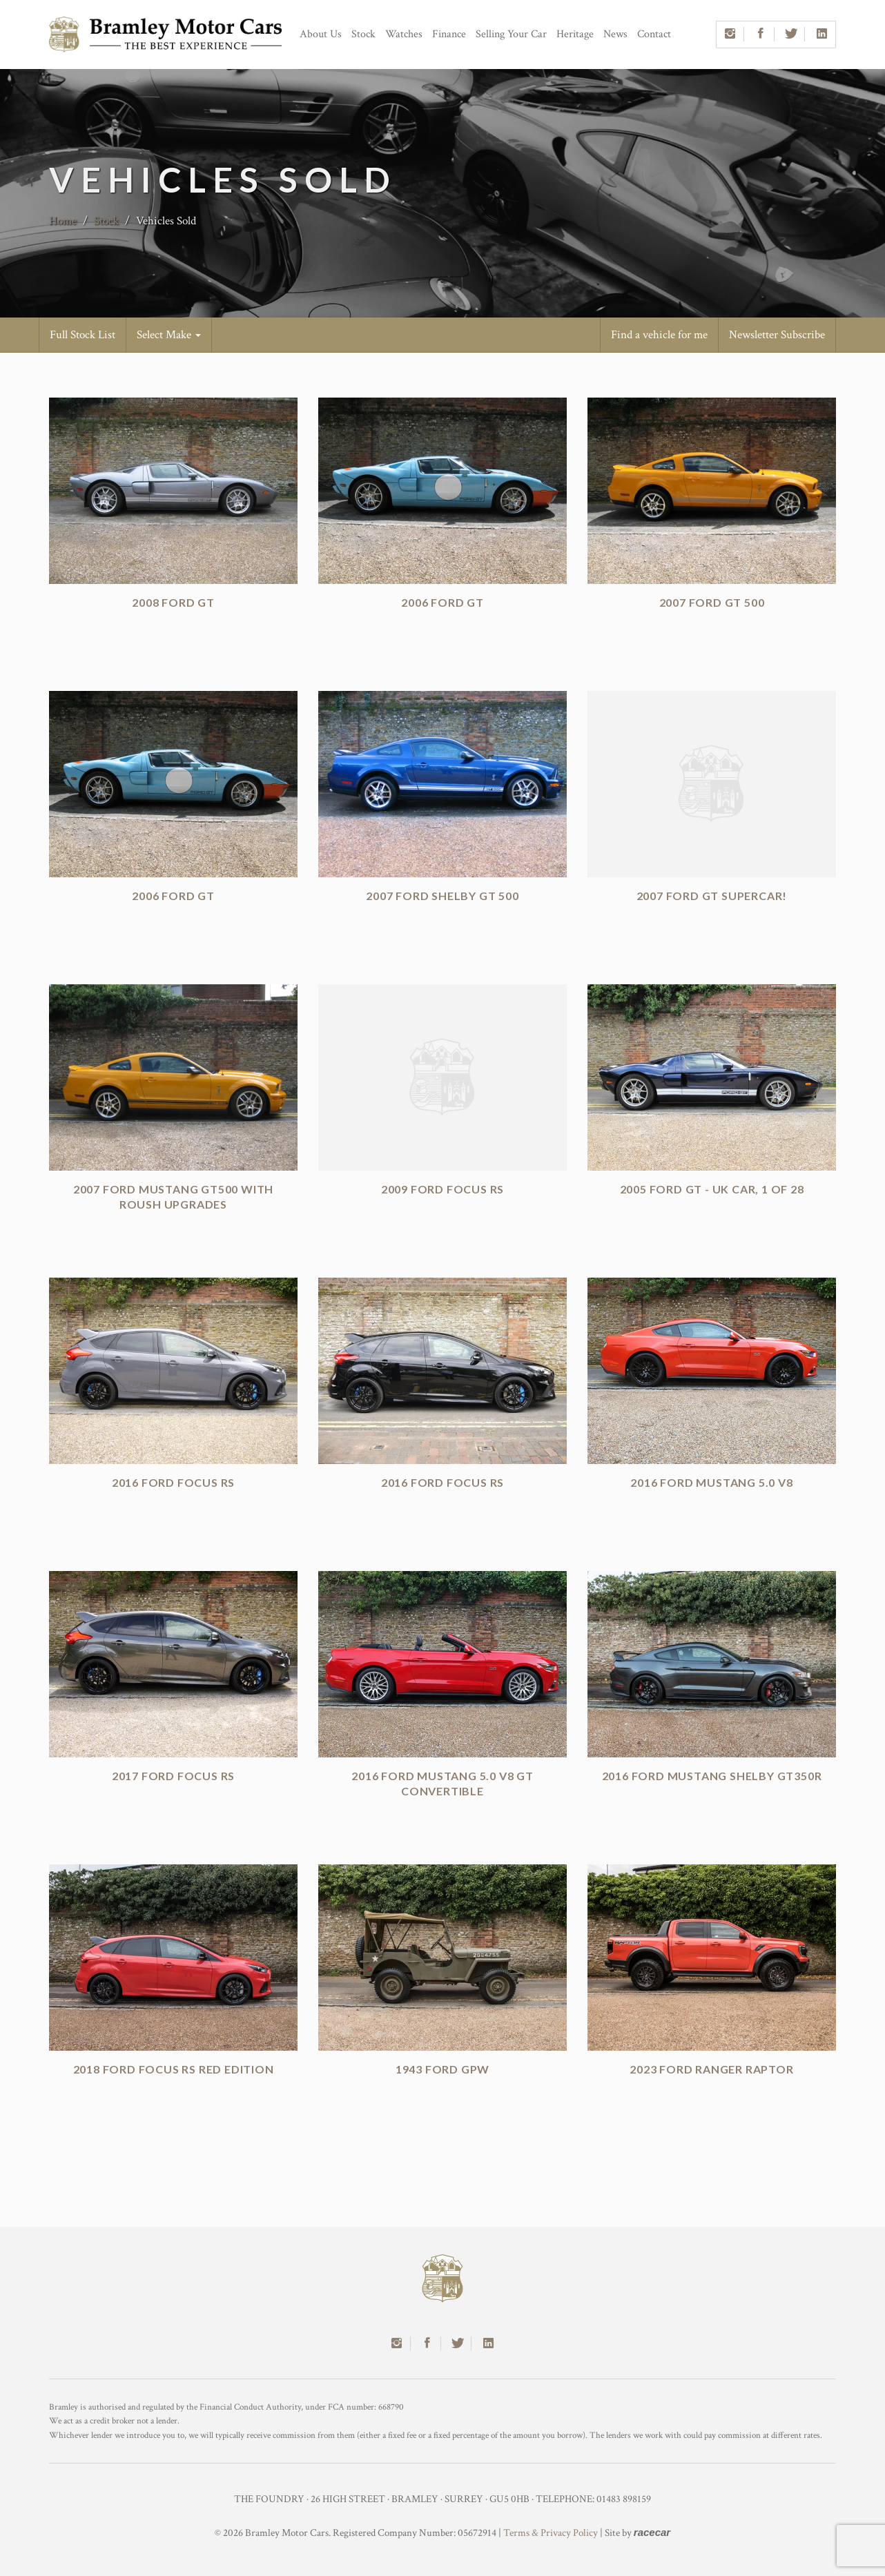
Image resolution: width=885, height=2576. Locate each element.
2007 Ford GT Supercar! (712, 895)
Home (63, 220)
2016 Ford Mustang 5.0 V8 (711, 1482)
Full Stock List (82, 334)
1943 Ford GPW (442, 2069)
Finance (449, 34)
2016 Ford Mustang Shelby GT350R (712, 1775)
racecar (652, 2532)
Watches (403, 34)
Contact (654, 34)
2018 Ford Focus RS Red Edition (173, 2069)
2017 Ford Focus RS (173, 1775)
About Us (321, 34)
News (615, 34)
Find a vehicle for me (659, 334)
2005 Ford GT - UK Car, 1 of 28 (712, 1189)
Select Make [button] (169, 334)
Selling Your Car (511, 34)
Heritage (575, 34)
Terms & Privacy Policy (550, 2532)
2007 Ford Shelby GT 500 (442, 895)
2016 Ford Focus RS (173, 1482)
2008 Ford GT (173, 602)
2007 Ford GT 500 (712, 602)
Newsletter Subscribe (777, 334)
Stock (363, 34)
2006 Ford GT (442, 602)
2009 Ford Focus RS (442, 1189)
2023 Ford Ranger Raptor (711, 2069)
